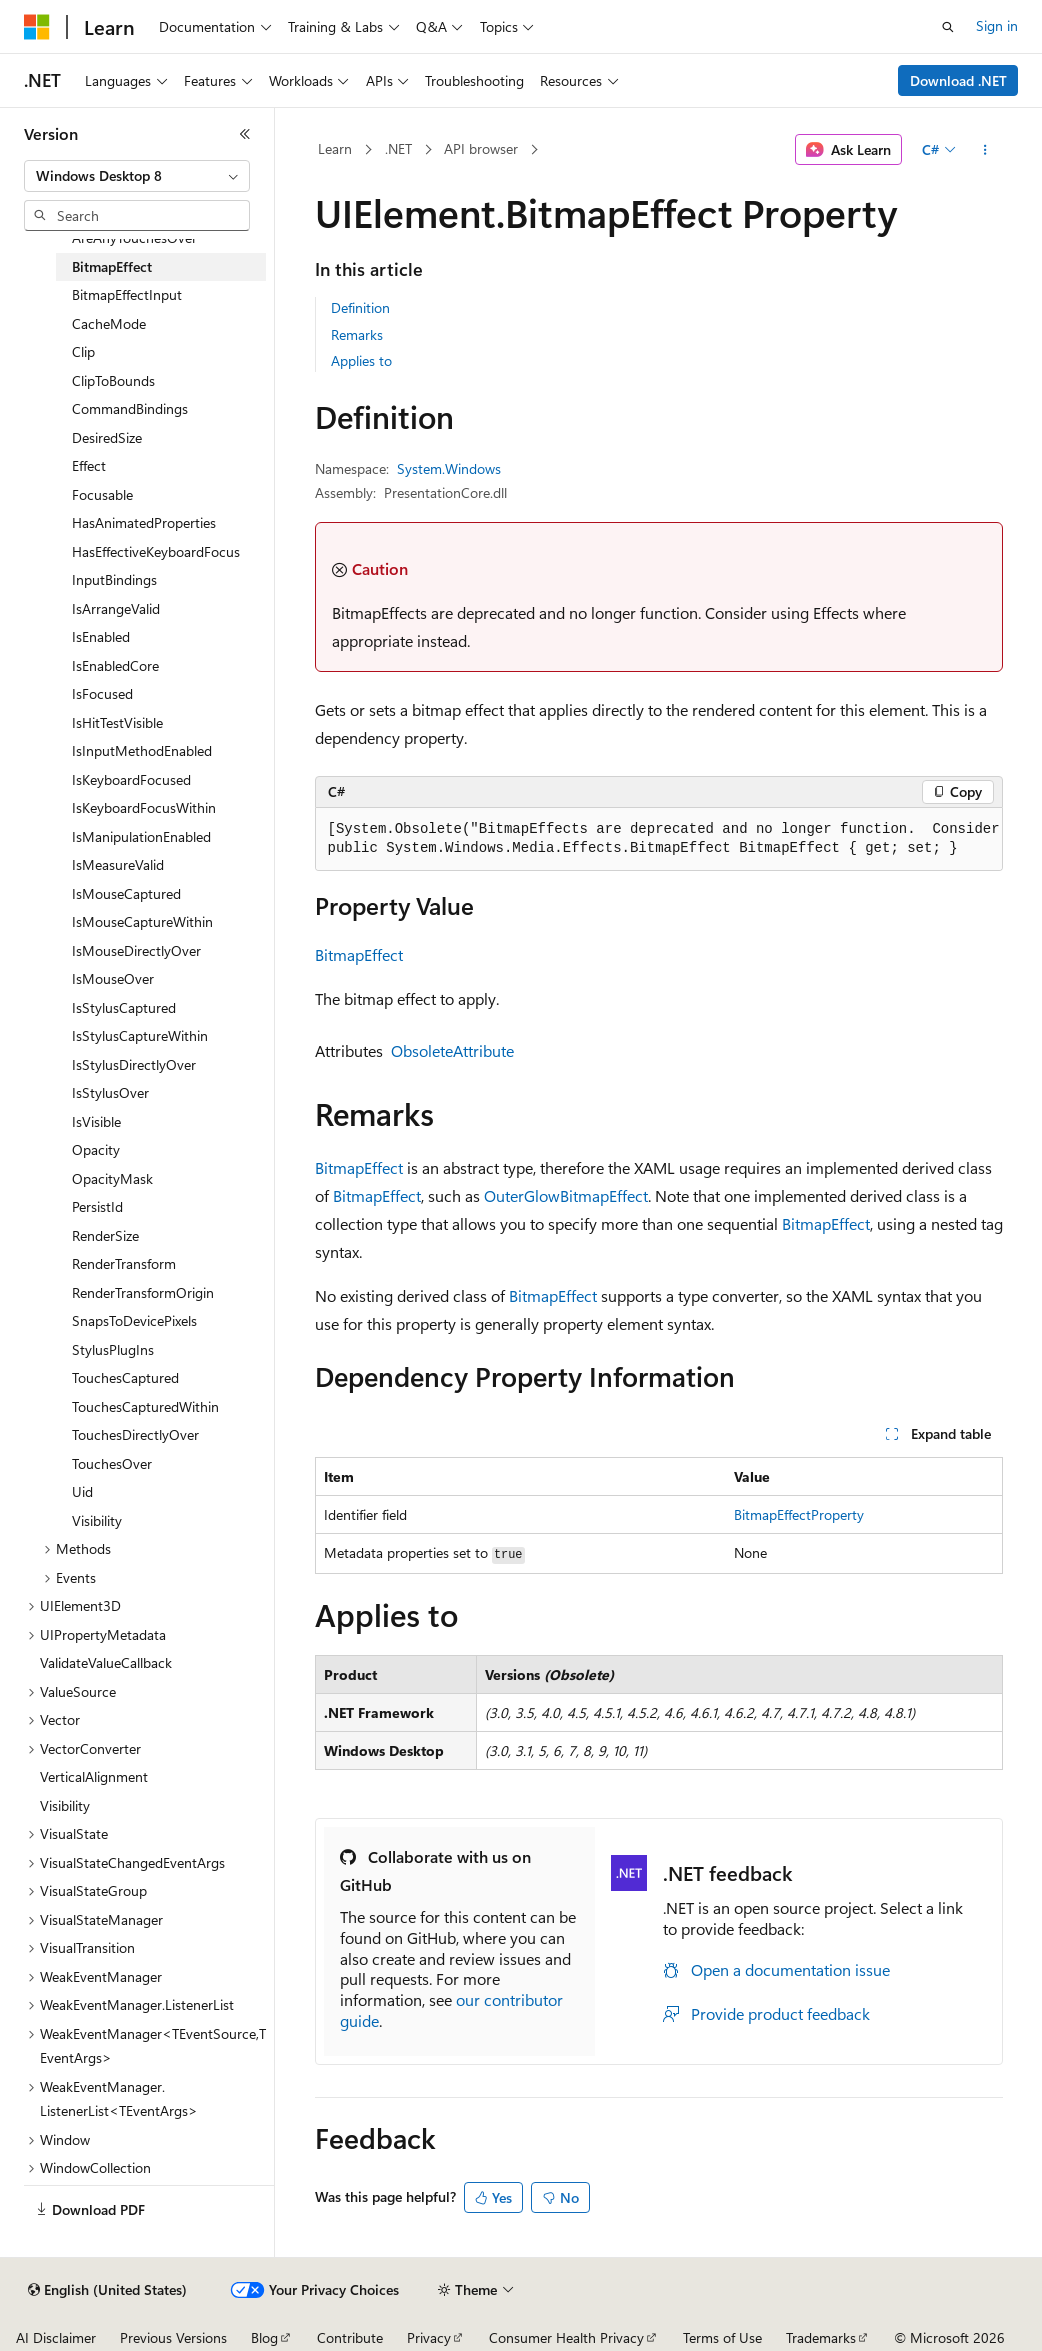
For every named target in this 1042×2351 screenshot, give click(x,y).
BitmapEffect (359, 954)
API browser (481, 148)
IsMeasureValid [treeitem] (118, 864)
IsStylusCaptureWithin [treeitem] (140, 1035)
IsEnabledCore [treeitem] (115, 665)
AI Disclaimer (56, 2337)
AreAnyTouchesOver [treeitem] (134, 237)
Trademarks (821, 2337)
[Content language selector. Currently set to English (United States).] (107, 2290)
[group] (659, 839)
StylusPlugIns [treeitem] (113, 1349)
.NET (398, 148)
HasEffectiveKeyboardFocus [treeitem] (156, 551)
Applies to (361, 360)
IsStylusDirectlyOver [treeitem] (134, 1064)
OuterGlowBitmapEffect (566, 1195)
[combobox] (137, 176)
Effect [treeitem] (89, 465)
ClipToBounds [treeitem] (113, 380)
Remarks (357, 334)
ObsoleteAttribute (452, 1050)
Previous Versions (173, 2337)
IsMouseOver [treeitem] (113, 978)
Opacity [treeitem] (96, 1149)
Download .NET (958, 80)
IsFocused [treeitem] (102, 693)
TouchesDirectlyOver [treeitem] (135, 1434)
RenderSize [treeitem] (105, 1235)
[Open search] (948, 27)
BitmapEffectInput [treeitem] (127, 294)
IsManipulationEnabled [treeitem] (141, 836)
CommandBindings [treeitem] (130, 408)
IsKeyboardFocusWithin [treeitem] (144, 807)
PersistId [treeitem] (97, 1206)
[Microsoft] (37, 27)
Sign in (997, 25)
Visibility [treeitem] (97, 1520)
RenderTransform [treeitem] (124, 1263)
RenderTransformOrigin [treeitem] (143, 1292)
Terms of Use (722, 2337)
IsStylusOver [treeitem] (110, 1092)
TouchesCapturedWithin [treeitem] (145, 1406)
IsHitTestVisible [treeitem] (117, 722)
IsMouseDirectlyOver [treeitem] (136, 950)
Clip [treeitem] (83, 351)
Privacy (429, 2337)
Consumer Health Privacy (566, 2337)
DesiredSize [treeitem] (107, 437)
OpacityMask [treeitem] (112, 1178)
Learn (335, 148)
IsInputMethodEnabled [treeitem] (142, 750)
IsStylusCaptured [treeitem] (124, 1007)
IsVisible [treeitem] (96, 1121)
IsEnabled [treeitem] (101, 636)
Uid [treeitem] (82, 1491)
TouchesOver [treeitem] (112, 1463)
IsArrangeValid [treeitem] (116, 608)
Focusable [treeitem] (102, 494)
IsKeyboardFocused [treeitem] (131, 779)
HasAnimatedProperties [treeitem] (144, 522)
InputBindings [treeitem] (114, 579)
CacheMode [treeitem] (109, 323)
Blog (264, 2337)
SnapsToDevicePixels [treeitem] (134, 1320)
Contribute (350, 2337)
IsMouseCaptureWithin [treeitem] (142, 921)
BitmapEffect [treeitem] (112, 266)
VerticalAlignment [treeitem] (94, 1776)
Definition (360, 307)
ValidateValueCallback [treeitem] (106, 1662)
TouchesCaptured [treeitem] (125, 1377)
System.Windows (449, 468)
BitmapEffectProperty (799, 1514)
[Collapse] (245, 134)
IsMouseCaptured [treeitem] (126, 893)
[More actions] (984, 150)
